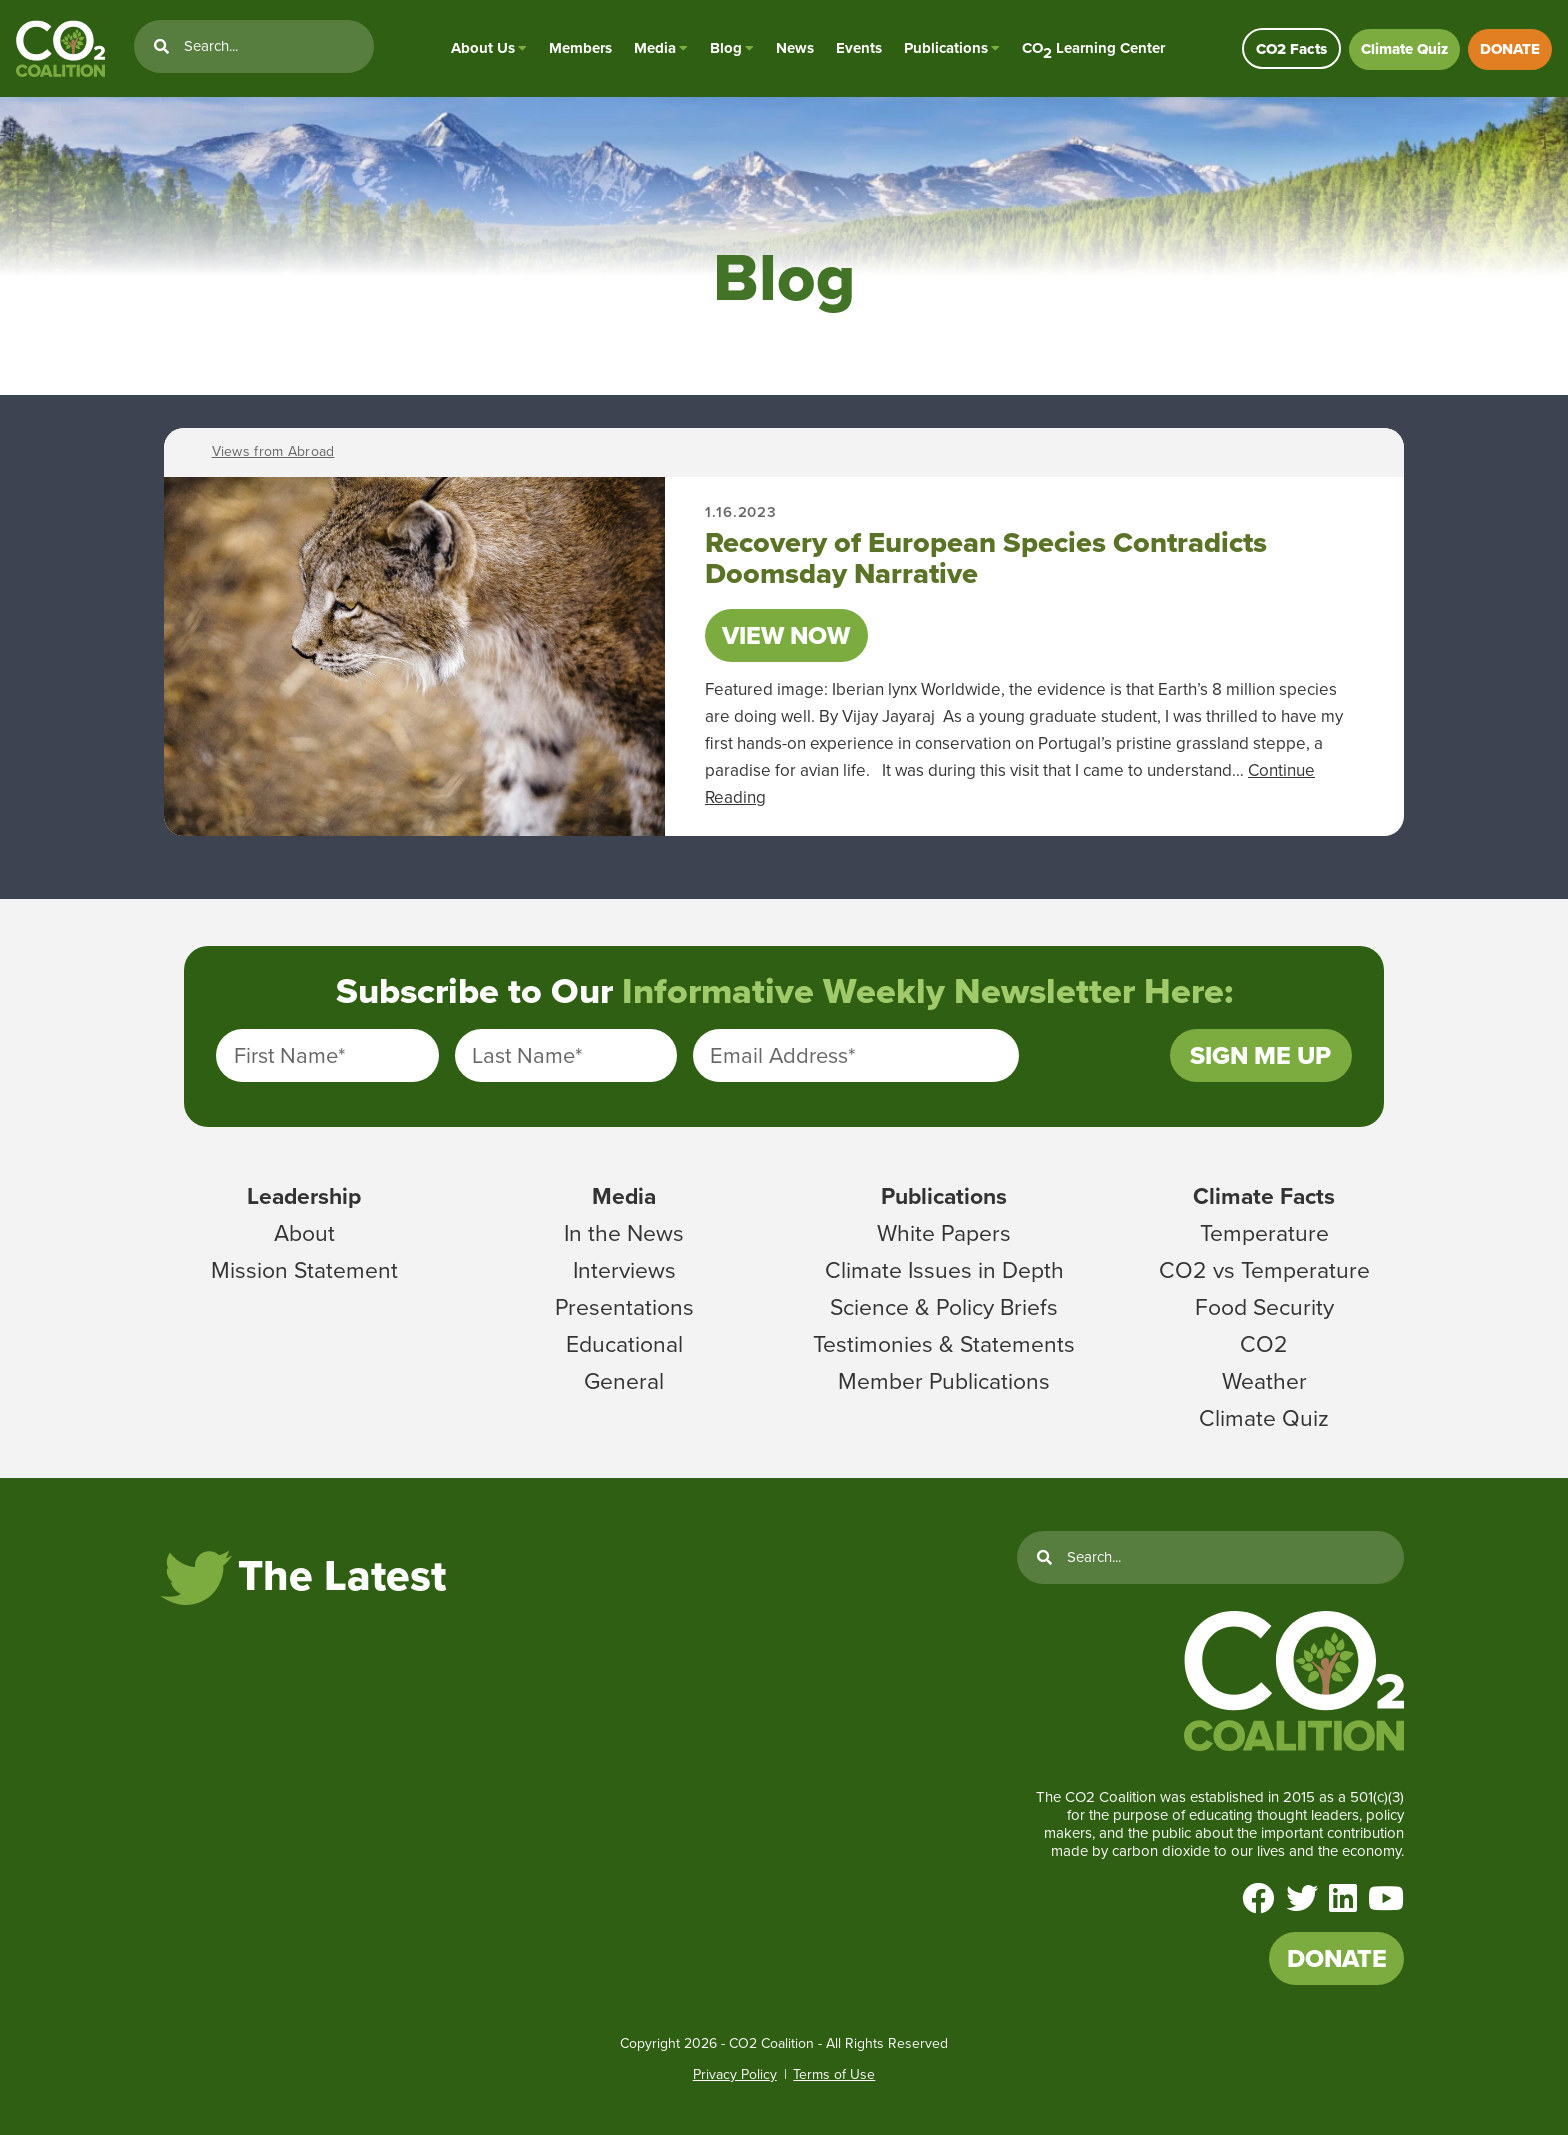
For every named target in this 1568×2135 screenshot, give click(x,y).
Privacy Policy (735, 2074)
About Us (483, 48)
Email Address (782, 1055)
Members (580, 48)
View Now (786, 635)
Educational (624, 1344)
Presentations (624, 1307)
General (624, 1381)
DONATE (1510, 49)
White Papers (944, 1233)
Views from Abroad (273, 451)
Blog (726, 48)
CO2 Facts (1291, 49)
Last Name (527, 1055)
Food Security (1264, 1307)
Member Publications (944, 1381)
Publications (946, 48)
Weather (1264, 1381)
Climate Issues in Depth (944, 1270)
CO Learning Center (1093, 48)
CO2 (1264, 1344)
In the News (624, 1233)
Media (655, 48)
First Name (289, 1055)
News (795, 48)
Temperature (1264, 1233)
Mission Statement (304, 1270)
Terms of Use (834, 2074)
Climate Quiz (1404, 49)
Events (859, 48)
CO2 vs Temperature (1264, 1270)
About (304, 1233)
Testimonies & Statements (944, 1344)
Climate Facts (1264, 1196)
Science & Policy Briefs (944, 1307)
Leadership (304, 1196)
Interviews (624, 1270)
